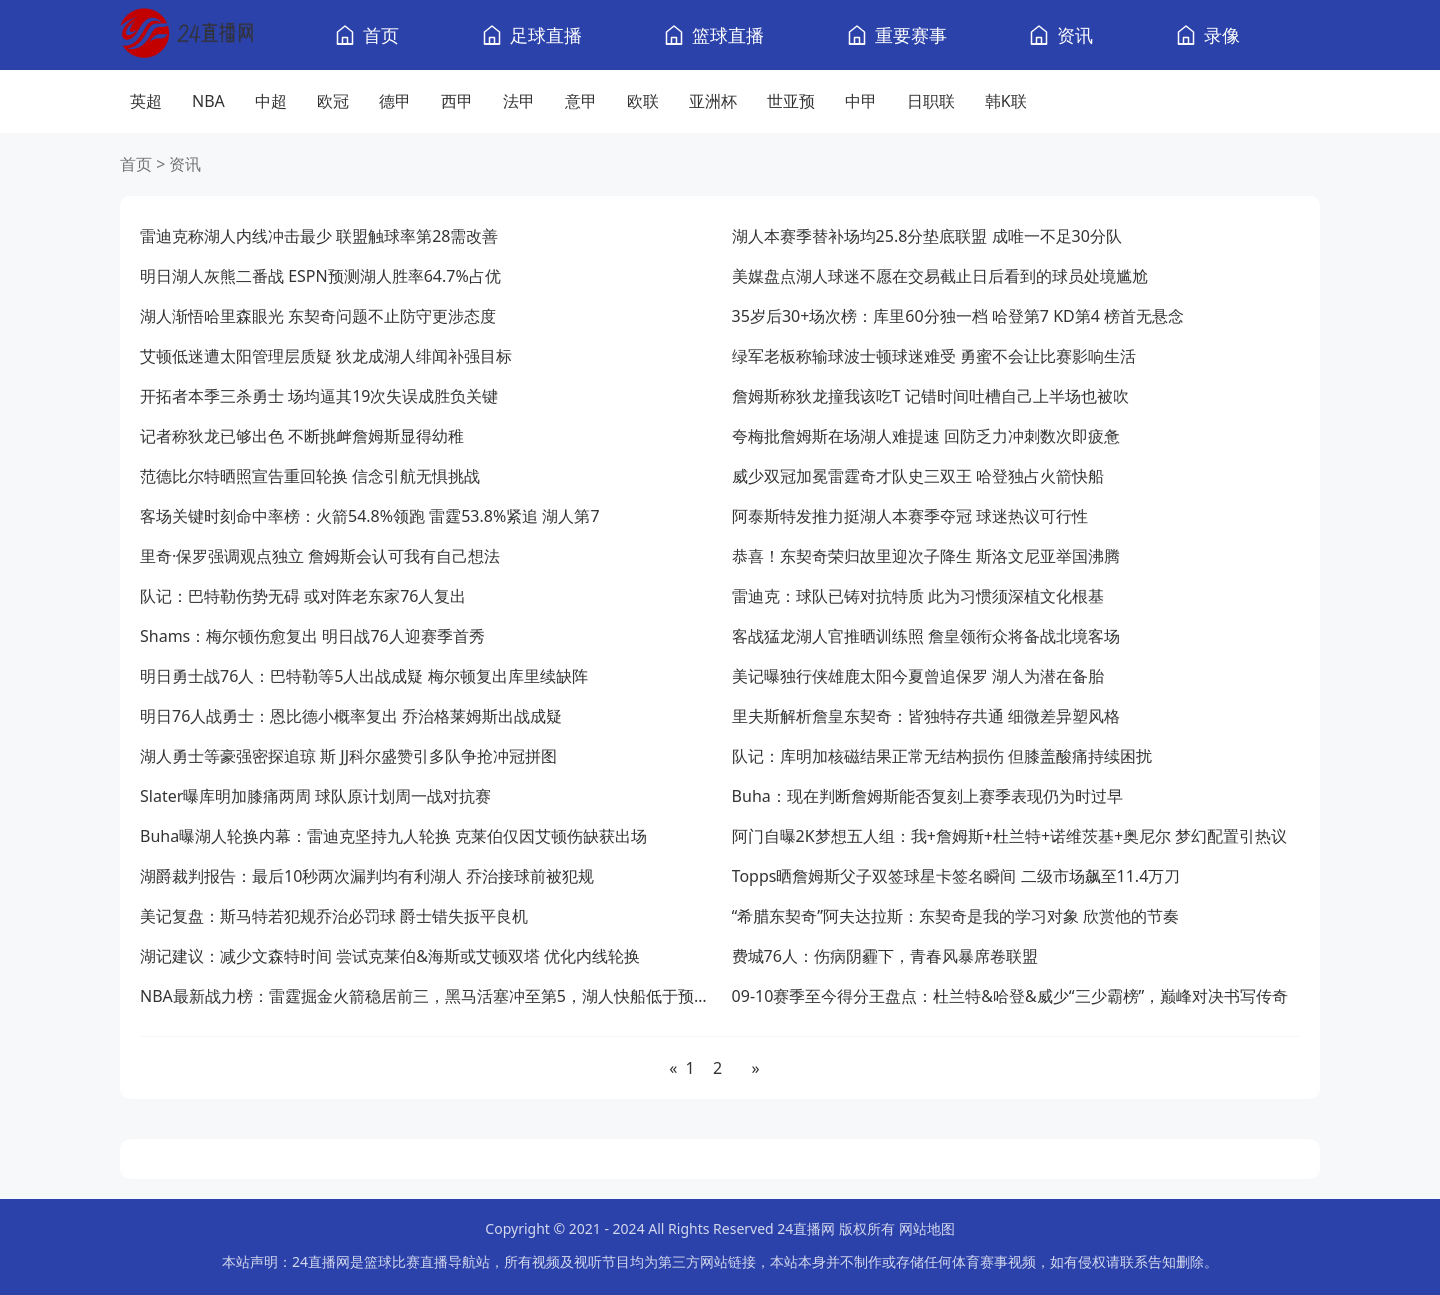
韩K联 (1006, 101)
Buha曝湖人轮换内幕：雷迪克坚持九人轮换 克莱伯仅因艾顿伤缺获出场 (393, 836)
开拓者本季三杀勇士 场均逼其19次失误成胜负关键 (319, 396)
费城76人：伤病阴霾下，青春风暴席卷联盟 (885, 956)
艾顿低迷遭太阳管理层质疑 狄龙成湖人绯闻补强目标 (326, 356)
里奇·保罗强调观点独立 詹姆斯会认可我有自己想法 (320, 556)
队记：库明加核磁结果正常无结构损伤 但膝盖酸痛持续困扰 (942, 756)
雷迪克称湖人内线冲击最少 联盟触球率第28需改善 (319, 236)
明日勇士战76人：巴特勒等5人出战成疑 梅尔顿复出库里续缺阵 (364, 676)
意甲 (581, 101)
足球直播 (546, 35)
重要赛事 (911, 35)
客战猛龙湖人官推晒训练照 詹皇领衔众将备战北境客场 (926, 636)
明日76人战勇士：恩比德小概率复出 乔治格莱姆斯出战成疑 (351, 716)
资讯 (1075, 35)
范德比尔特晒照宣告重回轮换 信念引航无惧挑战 (310, 476)
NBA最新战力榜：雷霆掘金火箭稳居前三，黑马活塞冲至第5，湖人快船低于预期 (424, 996)
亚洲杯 (713, 101)
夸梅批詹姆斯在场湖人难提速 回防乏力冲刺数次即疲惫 (926, 436)
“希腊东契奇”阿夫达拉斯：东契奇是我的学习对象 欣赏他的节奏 (956, 916)
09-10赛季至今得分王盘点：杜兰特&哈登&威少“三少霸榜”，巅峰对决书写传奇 (1010, 996)
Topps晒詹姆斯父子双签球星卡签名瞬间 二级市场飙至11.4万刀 (956, 876)
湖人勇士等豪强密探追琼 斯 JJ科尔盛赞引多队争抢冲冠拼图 (348, 756)
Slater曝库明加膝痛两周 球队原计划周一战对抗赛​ (315, 796)
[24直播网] (186, 35)
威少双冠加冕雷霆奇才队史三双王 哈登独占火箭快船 (918, 476)
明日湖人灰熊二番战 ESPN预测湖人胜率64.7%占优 (320, 276)
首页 (381, 35)
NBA (208, 101)
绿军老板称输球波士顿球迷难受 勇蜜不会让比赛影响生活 (934, 356)
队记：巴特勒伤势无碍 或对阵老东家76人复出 (303, 596)
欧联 (643, 101)
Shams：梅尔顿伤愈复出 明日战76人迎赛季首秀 (312, 636)
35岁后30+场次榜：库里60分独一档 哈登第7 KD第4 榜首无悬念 (958, 316)
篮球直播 (728, 35)
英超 (146, 101)
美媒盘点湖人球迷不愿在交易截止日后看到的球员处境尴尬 (940, 276)
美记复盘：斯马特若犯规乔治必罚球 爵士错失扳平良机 (334, 916)
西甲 (457, 101)
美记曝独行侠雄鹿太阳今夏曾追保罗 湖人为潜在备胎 (918, 676)
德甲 (395, 101)
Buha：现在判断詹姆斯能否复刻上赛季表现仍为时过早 (927, 796)
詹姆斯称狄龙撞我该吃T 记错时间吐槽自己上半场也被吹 (930, 396)
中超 (271, 101)
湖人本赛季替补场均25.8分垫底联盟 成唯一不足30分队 (927, 236)
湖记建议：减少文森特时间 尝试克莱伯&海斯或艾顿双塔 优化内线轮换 (390, 956)
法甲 (519, 101)
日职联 (931, 101)
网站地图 (927, 1228)
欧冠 (333, 101)
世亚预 (791, 101)
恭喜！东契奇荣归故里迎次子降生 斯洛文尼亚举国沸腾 (926, 556)
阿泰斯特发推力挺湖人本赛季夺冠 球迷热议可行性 (910, 516)
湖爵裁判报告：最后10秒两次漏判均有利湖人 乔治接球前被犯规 (367, 876)
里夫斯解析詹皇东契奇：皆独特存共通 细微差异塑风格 (926, 716)
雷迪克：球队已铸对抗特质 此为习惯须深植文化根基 (918, 596)
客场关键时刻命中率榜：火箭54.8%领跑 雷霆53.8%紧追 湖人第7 (370, 516)
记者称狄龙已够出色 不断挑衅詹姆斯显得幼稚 (302, 436)
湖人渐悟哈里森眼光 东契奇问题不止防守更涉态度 (318, 316)
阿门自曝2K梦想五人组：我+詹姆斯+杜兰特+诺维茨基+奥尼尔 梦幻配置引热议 (1010, 836)
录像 (1222, 35)
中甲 (861, 101)
